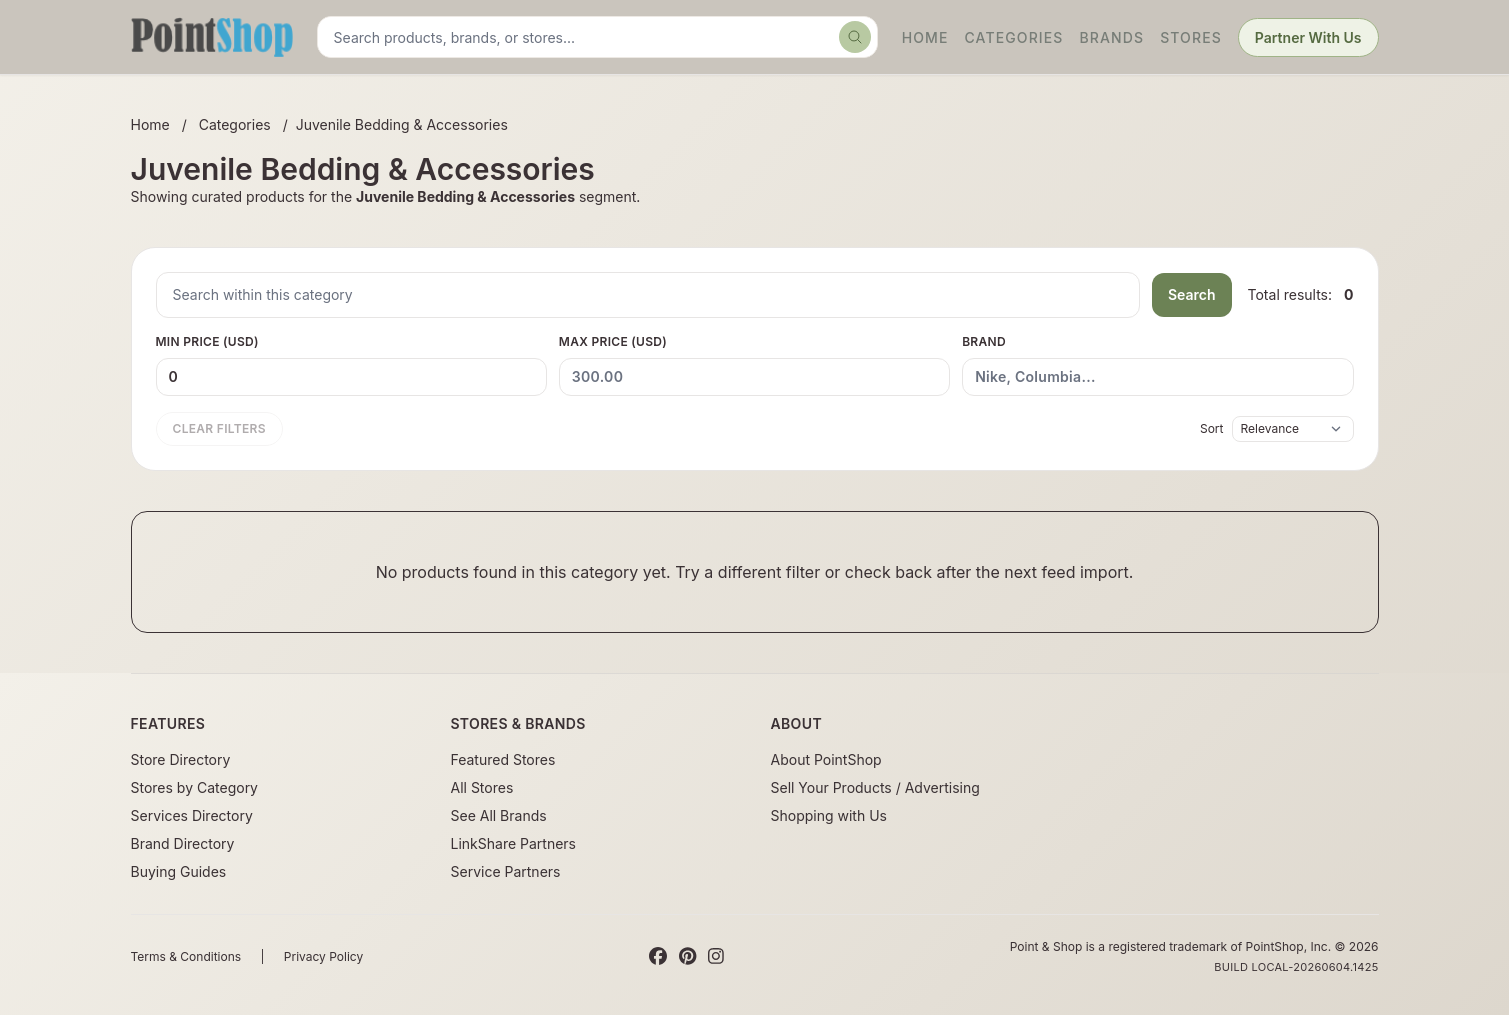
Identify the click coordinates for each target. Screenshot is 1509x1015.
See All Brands (499, 815)
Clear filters (219, 428)
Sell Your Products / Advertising (875, 787)
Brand (1157, 365)
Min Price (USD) (351, 365)
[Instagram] (716, 957)
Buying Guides (179, 871)
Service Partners (506, 871)
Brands (1112, 37)
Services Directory (192, 815)
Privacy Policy (323, 956)
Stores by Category (194, 787)
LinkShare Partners (514, 843)
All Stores (482, 787)
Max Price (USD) (754, 365)
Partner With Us (1308, 37)
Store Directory (181, 759)
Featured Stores (503, 759)
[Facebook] (658, 957)
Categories (1013, 37)
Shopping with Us (829, 815)
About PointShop (826, 759)
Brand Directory (183, 843)
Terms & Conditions (186, 956)
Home (925, 37)
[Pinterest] (687, 957)
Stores (1191, 37)
